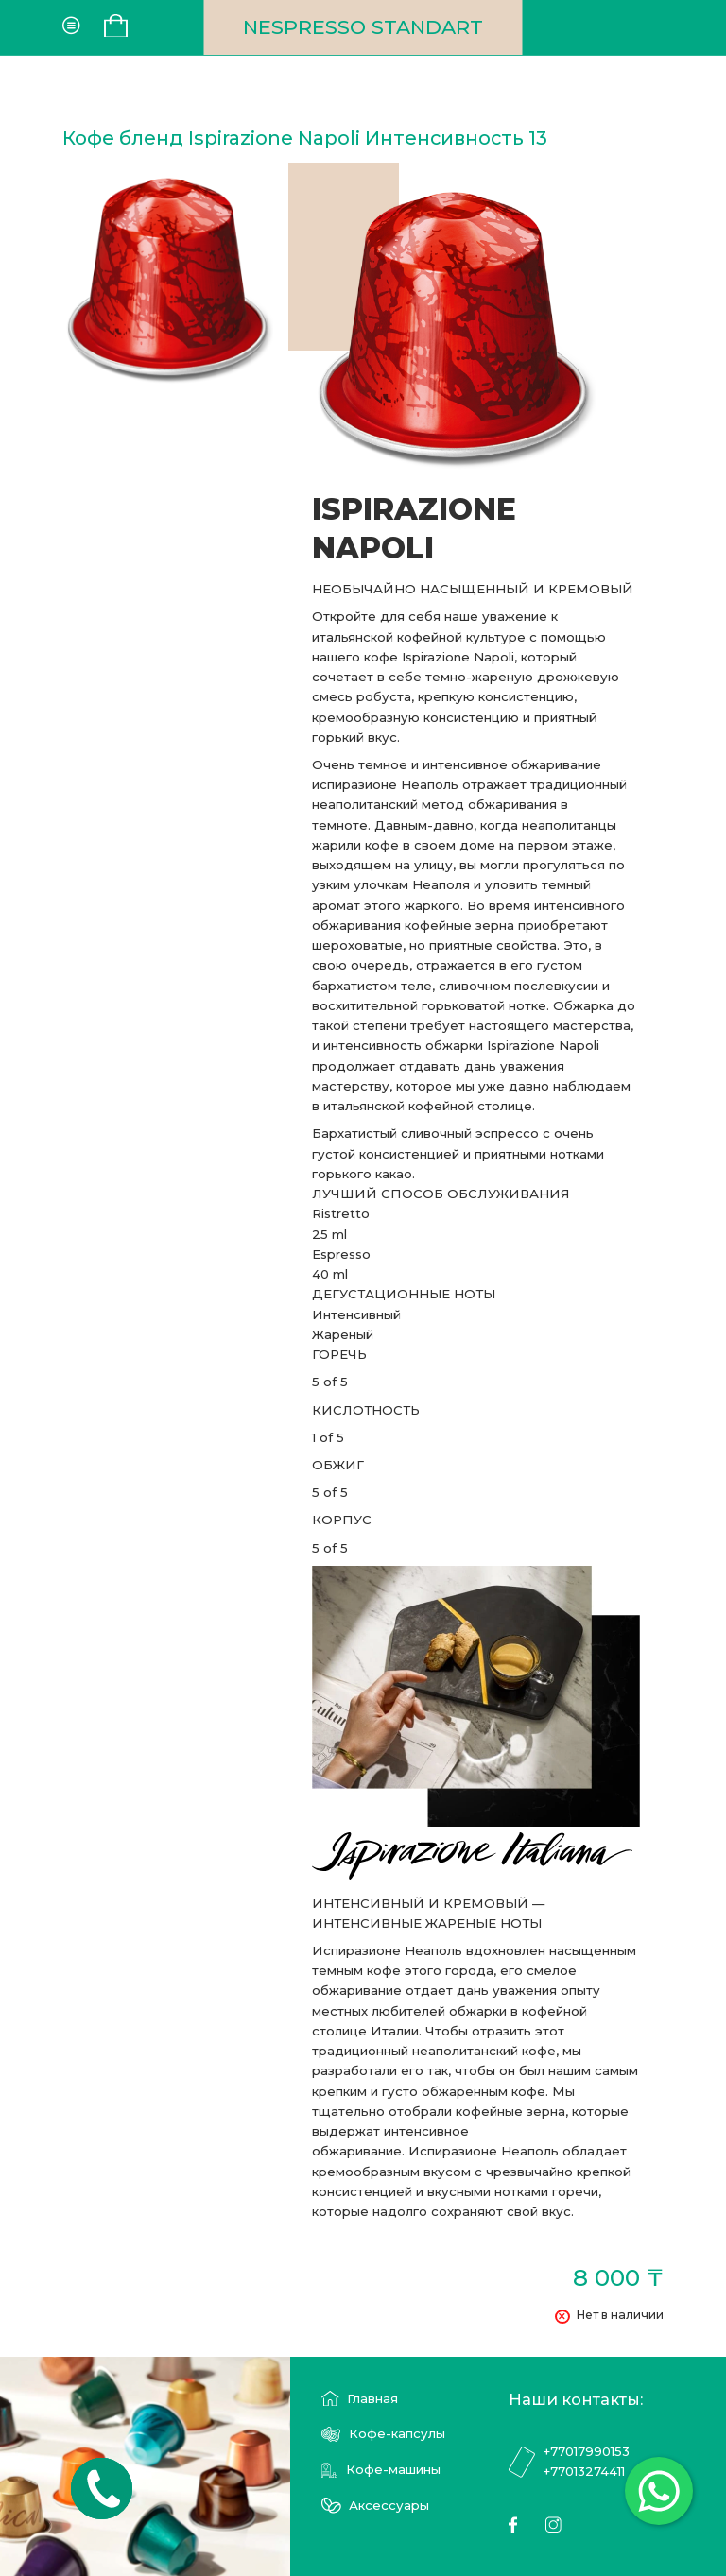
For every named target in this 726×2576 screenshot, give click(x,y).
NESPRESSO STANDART (363, 27)
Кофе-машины (380, 2470)
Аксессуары (375, 2506)
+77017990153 (586, 2451)
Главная (359, 2399)
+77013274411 (584, 2471)
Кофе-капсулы (382, 2434)
